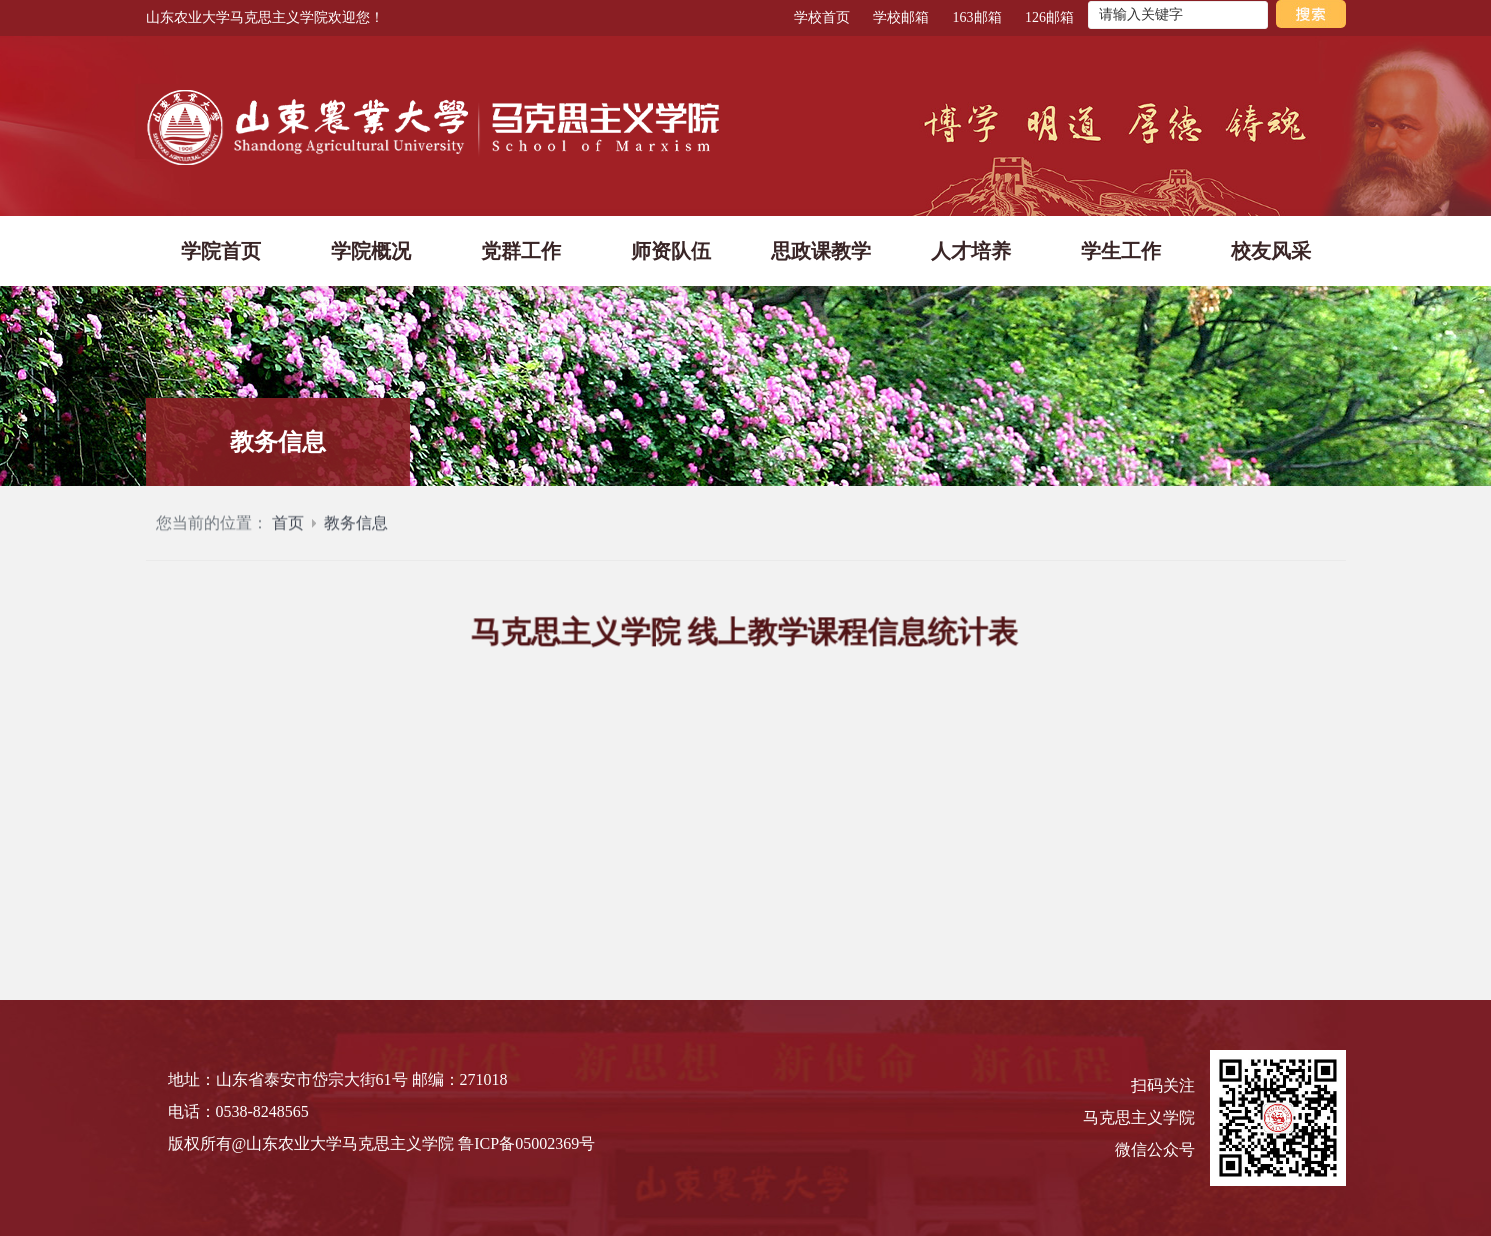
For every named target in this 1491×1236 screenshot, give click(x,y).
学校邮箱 (901, 17)
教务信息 (356, 531)
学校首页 (822, 17)
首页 (288, 531)
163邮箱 (977, 17)
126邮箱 (1049, 17)
